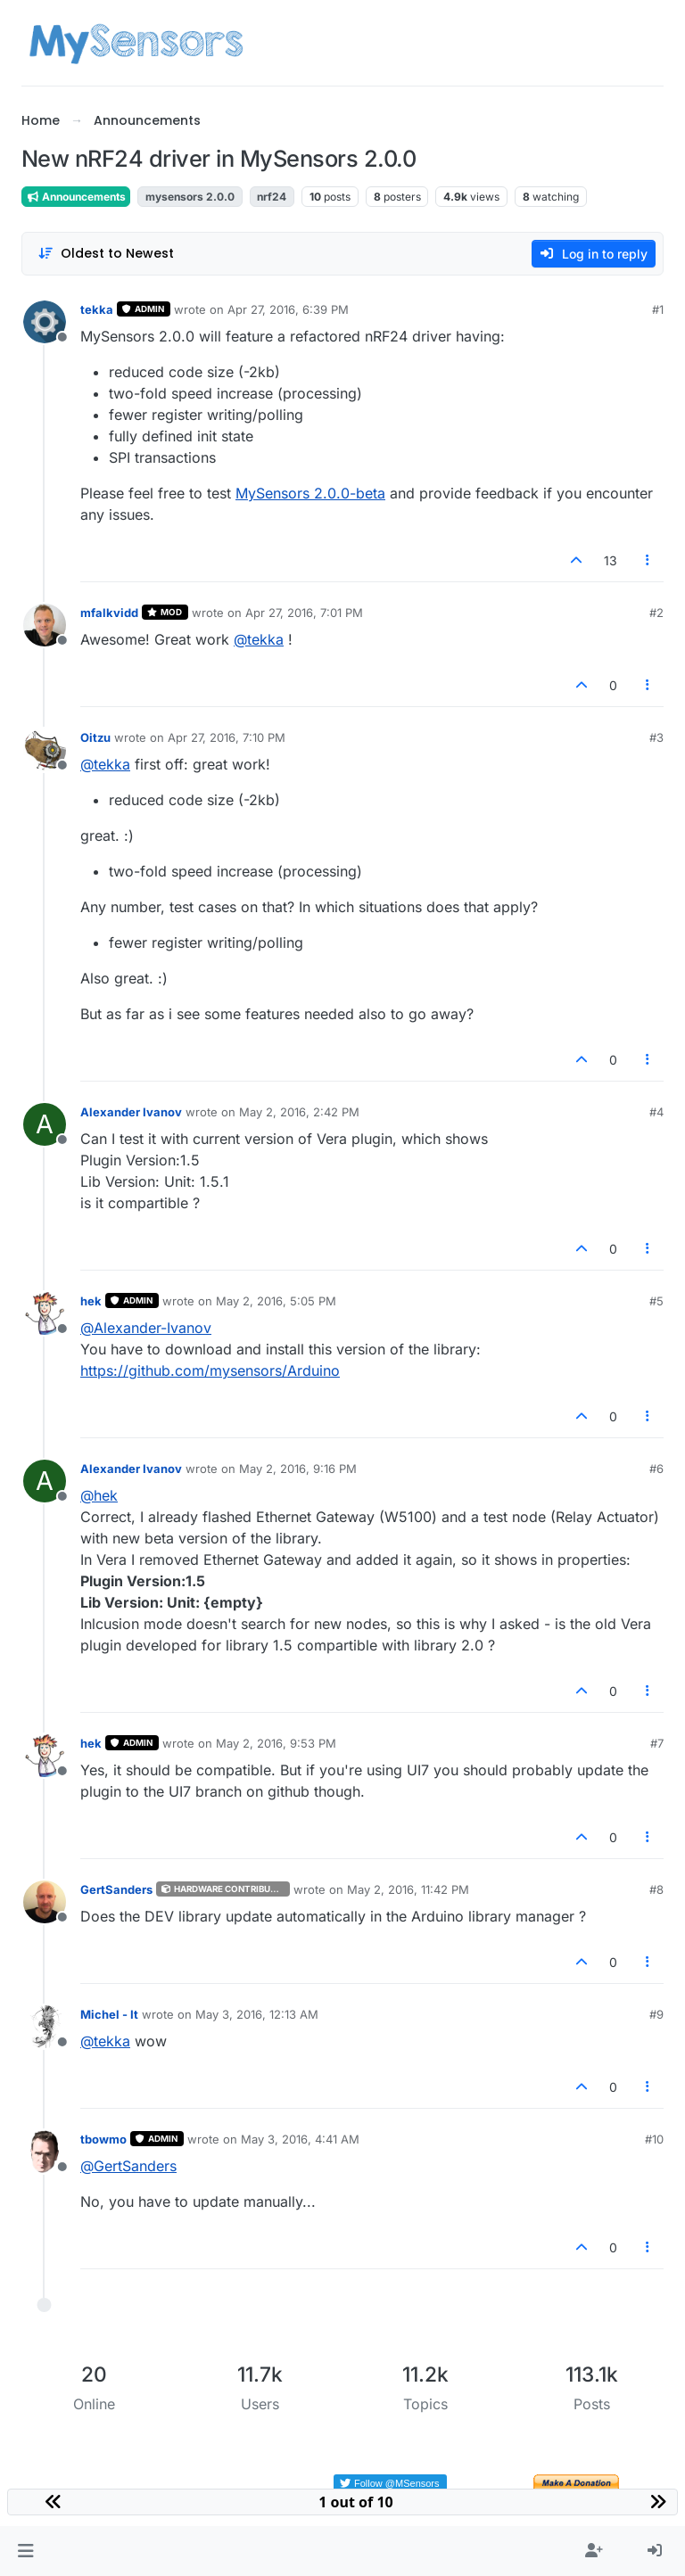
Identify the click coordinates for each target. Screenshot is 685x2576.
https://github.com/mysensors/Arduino (210, 1370)
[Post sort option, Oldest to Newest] (105, 253)
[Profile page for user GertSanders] (44, 1902)
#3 (656, 737)
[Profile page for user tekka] (44, 321)
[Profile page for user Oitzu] (44, 749)
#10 (654, 2139)
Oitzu (95, 737)
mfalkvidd (109, 612)
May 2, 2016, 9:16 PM (298, 1468)
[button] (25, 2551)
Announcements (76, 196)
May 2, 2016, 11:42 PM (408, 1889)
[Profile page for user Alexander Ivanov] (44, 1124)
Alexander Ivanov (131, 1112)
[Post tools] (648, 560)
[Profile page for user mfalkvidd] (44, 625)
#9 (656, 2014)
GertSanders (116, 1889)
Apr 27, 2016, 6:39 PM (288, 309)
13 (610, 560)
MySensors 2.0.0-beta (310, 493)
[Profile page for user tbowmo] (44, 2151)
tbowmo (103, 2139)
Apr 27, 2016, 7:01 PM (304, 612)
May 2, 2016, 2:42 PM (299, 1112)
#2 (656, 612)
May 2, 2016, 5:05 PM (276, 1301)
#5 (656, 1301)
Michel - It (109, 2014)
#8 (656, 1889)
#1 (658, 309)
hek (91, 1301)
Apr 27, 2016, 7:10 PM (226, 737)
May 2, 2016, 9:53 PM (276, 1743)
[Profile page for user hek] (44, 1313)
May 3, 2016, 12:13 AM (256, 2014)
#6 (656, 1468)
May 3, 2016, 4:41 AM (300, 2139)
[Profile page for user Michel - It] (44, 2026)
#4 (656, 1112)
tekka (96, 309)
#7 (657, 1743)
